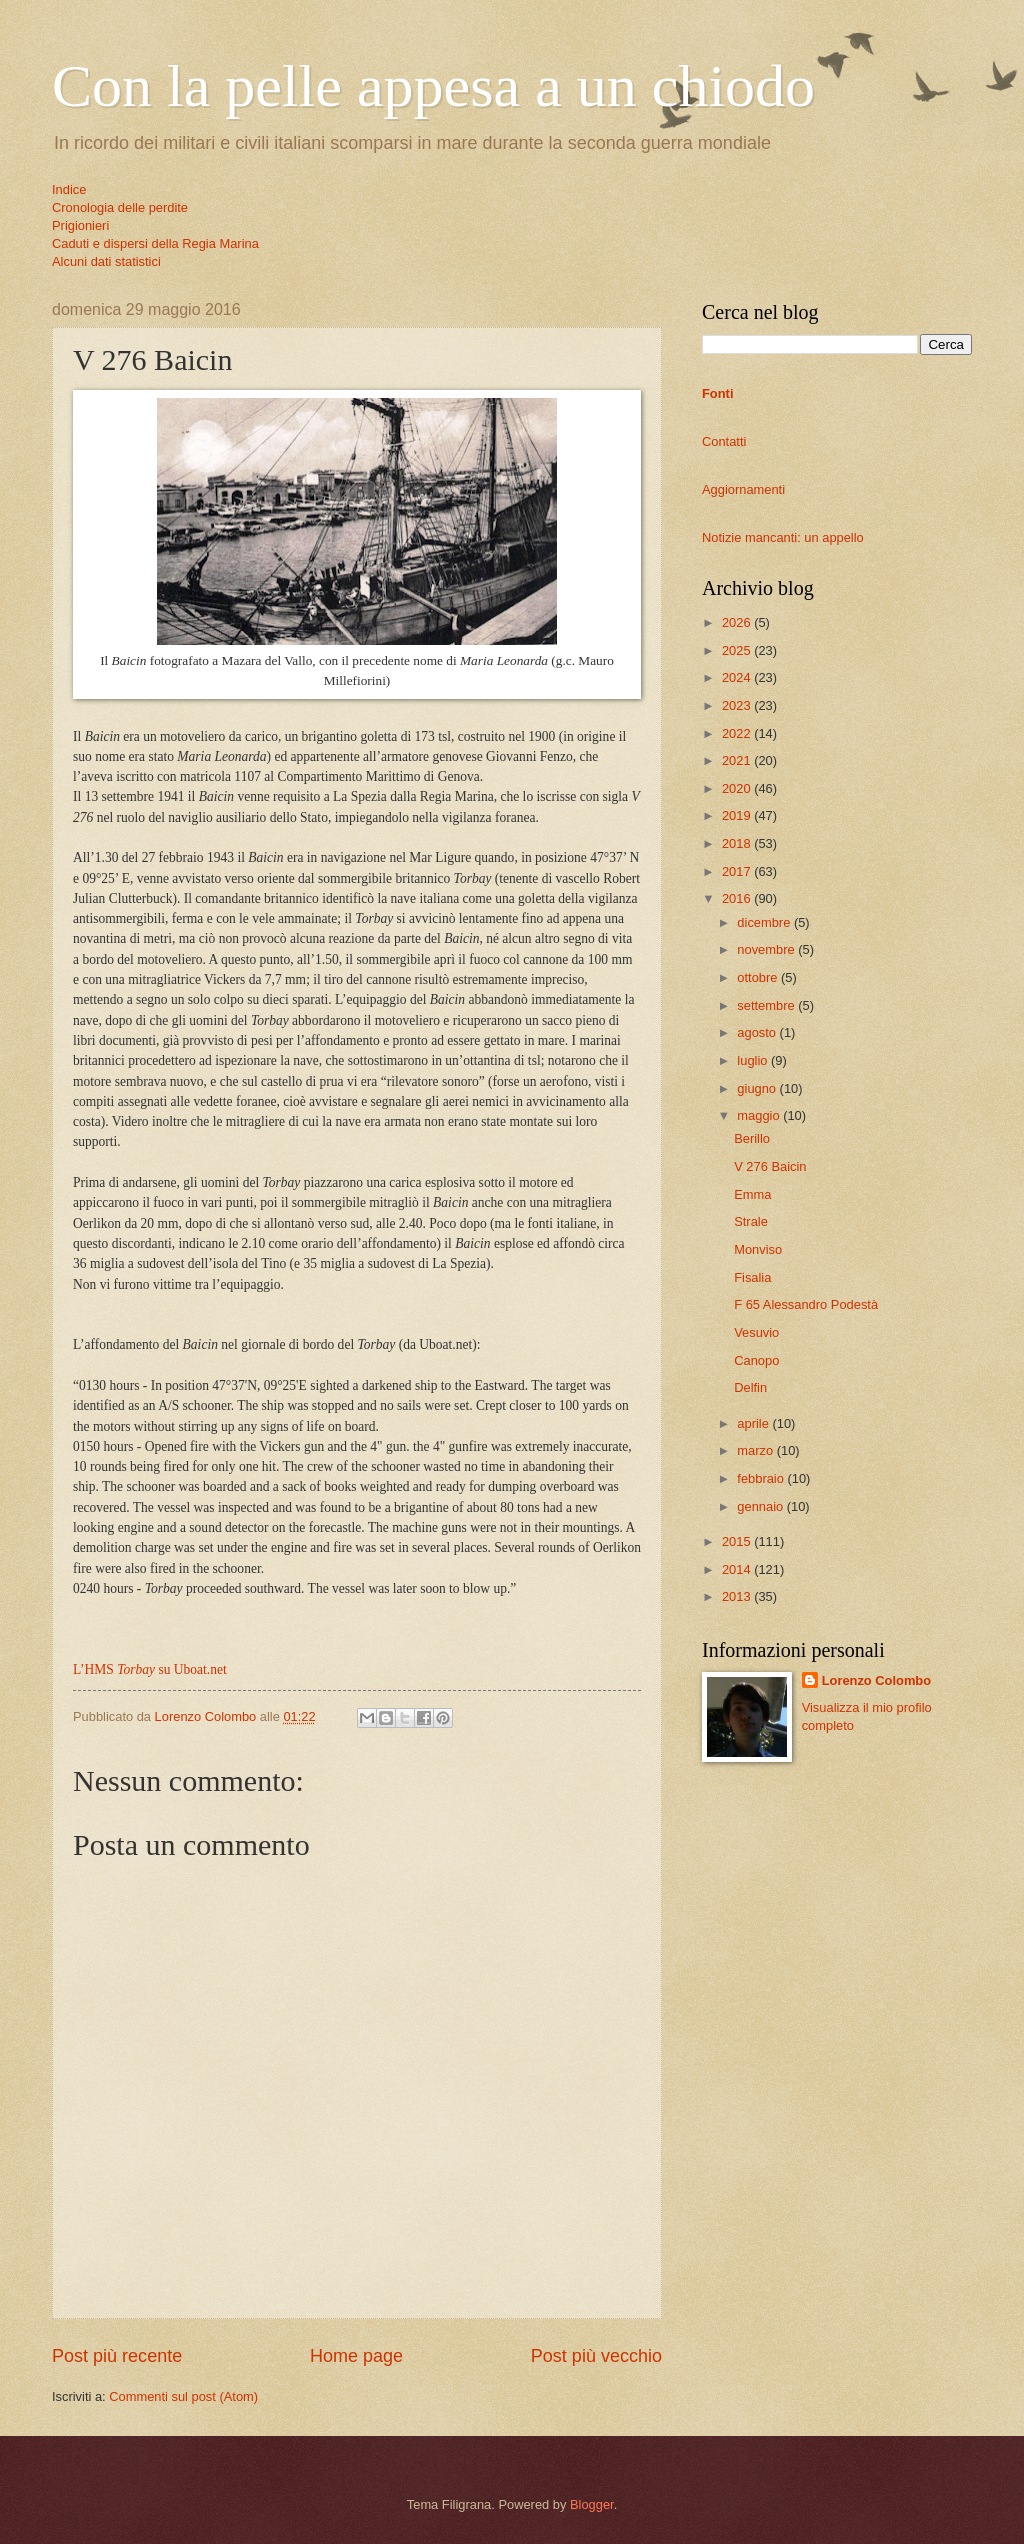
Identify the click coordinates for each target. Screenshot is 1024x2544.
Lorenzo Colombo (876, 1680)
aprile (754, 1423)
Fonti (717, 393)
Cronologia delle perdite (120, 207)
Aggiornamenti (743, 489)
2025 (738, 650)
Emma (752, 1194)
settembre (767, 1005)
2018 (738, 843)
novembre (767, 949)
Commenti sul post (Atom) (183, 2396)
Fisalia (752, 1277)
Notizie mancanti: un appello (783, 537)
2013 (738, 1596)
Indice (69, 189)
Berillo (752, 1138)
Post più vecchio (596, 2356)
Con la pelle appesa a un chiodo (433, 86)
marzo (756, 1450)
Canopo (756, 1360)
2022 (738, 733)
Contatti (724, 441)
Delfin (750, 1387)
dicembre (765, 922)
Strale (751, 1221)
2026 (738, 622)
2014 (738, 1569)
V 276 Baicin (770, 1166)
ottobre (759, 977)
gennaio (761, 1506)
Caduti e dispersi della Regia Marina (155, 243)
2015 (738, 1541)
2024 (738, 677)
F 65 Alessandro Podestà (806, 1304)
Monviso (758, 1249)
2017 (738, 871)
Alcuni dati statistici (106, 261)
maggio (760, 1115)
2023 (738, 705)
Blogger (592, 2504)
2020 (738, 788)
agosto (758, 1032)
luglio (754, 1060)
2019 (738, 815)
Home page (356, 2356)
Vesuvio (756, 1332)
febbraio (762, 1478)
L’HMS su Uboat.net (150, 1669)
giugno (758, 1088)
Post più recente (117, 2356)
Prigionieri (80, 225)
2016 (738, 898)
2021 (738, 760)
